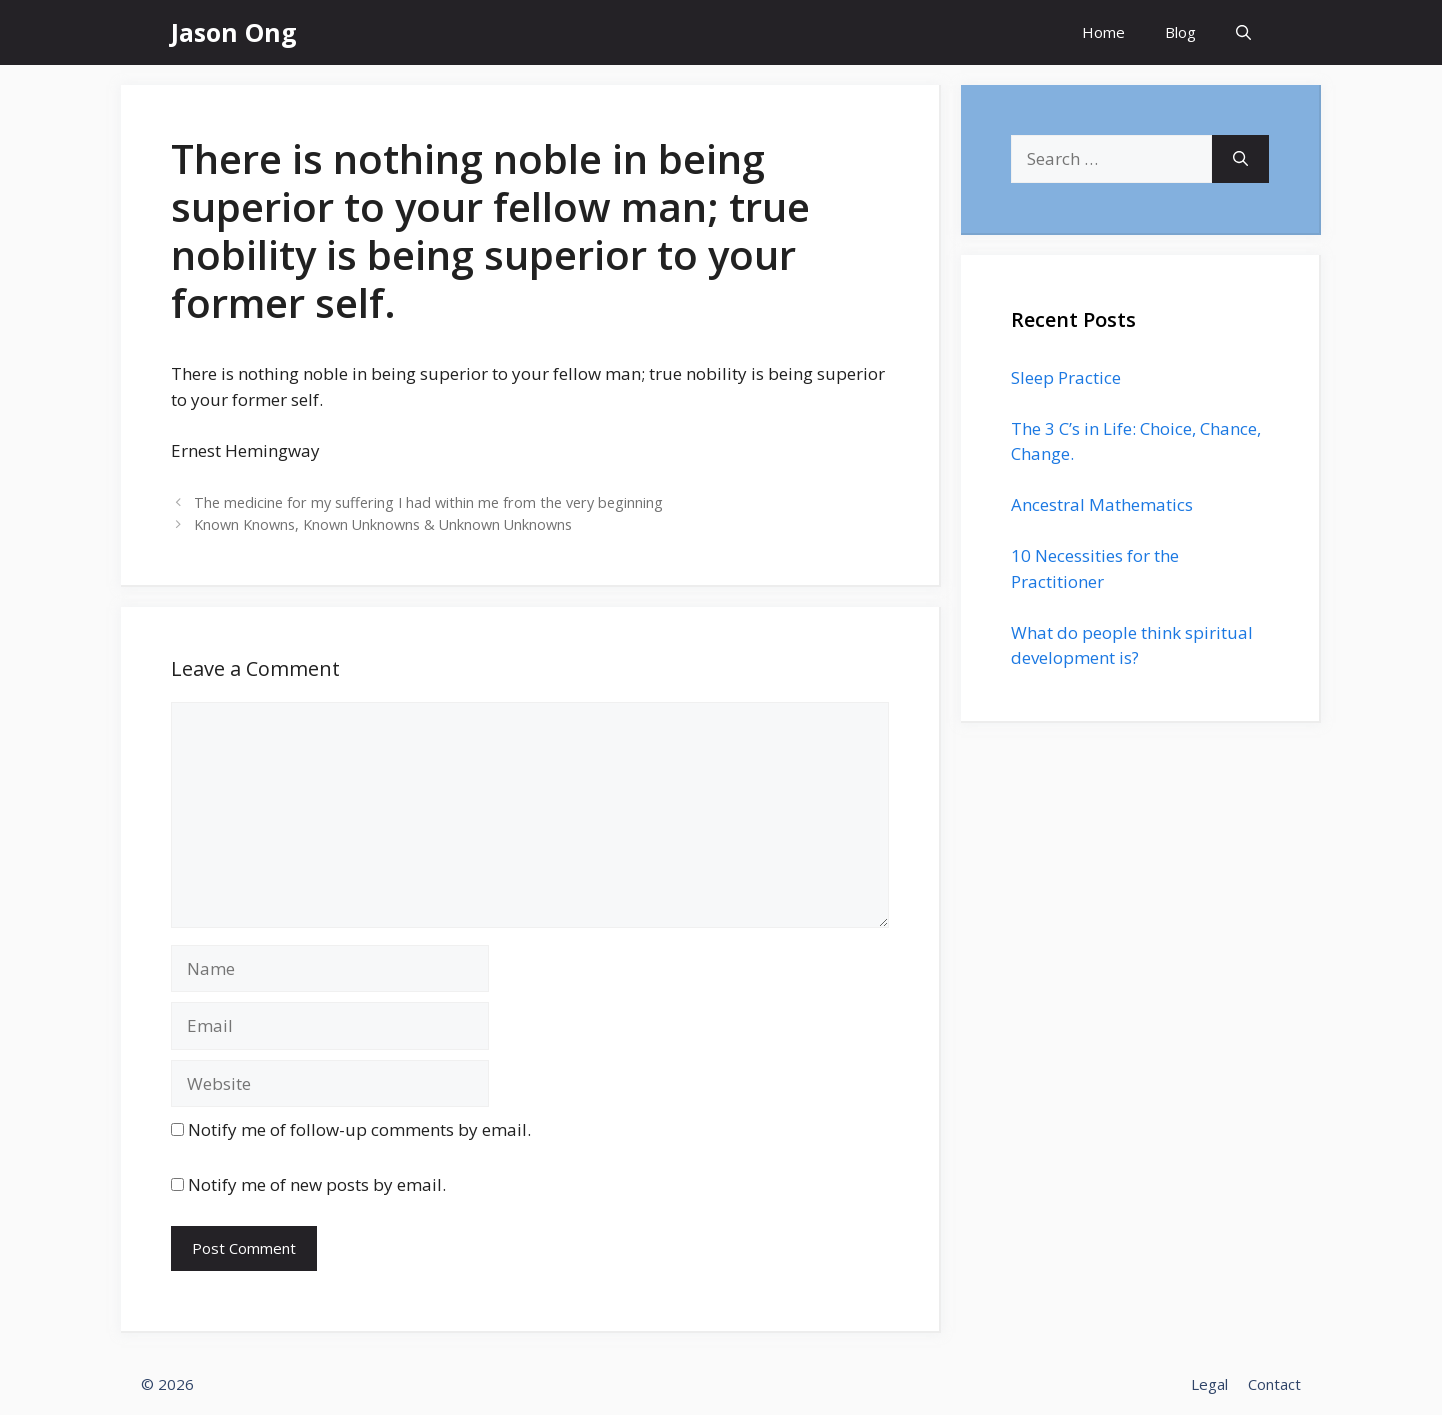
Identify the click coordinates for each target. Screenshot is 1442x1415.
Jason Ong (234, 32)
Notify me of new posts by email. (317, 1184)
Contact (1274, 1384)
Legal (1209, 1384)
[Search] (1240, 159)
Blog (1180, 32)
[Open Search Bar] (1243, 32)
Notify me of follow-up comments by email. (359, 1129)
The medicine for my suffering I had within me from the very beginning (428, 502)
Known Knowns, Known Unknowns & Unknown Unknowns (383, 524)
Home (1103, 32)
